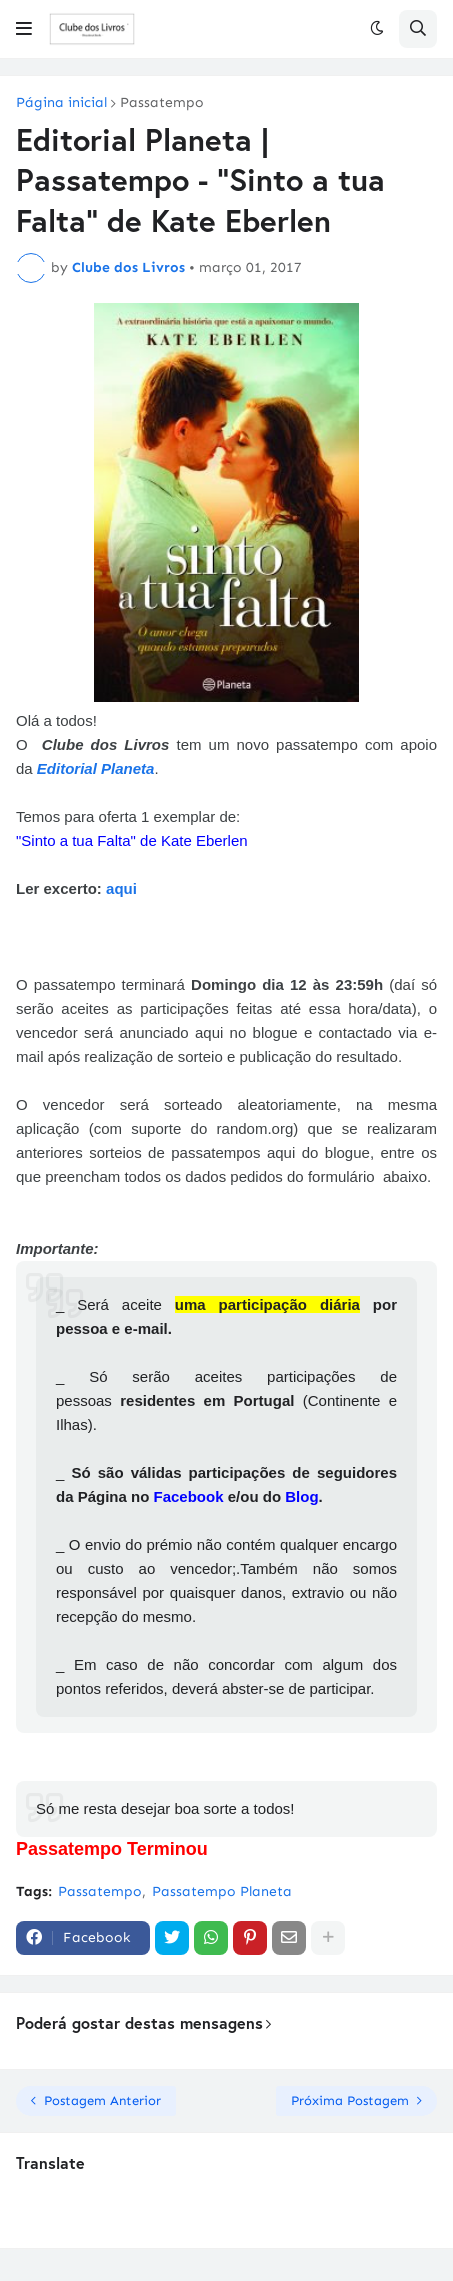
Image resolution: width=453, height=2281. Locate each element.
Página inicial (61, 103)
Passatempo (162, 103)
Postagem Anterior (102, 2100)
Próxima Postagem (350, 2100)
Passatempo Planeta (222, 1891)
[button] (24, 29)
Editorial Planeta (96, 768)
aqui (121, 888)
